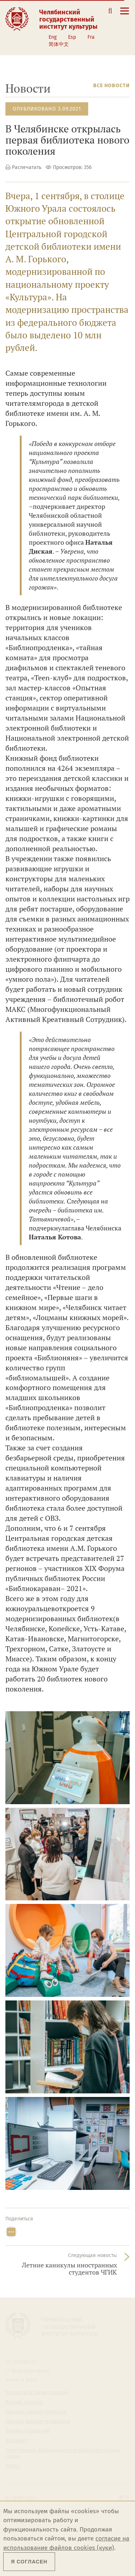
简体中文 (59, 44)
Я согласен (29, 2562)
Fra (91, 37)
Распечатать (26, 167)
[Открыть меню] (124, 15)
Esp (72, 37)
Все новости (111, 86)
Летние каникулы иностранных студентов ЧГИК (69, 2268)
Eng (53, 37)
